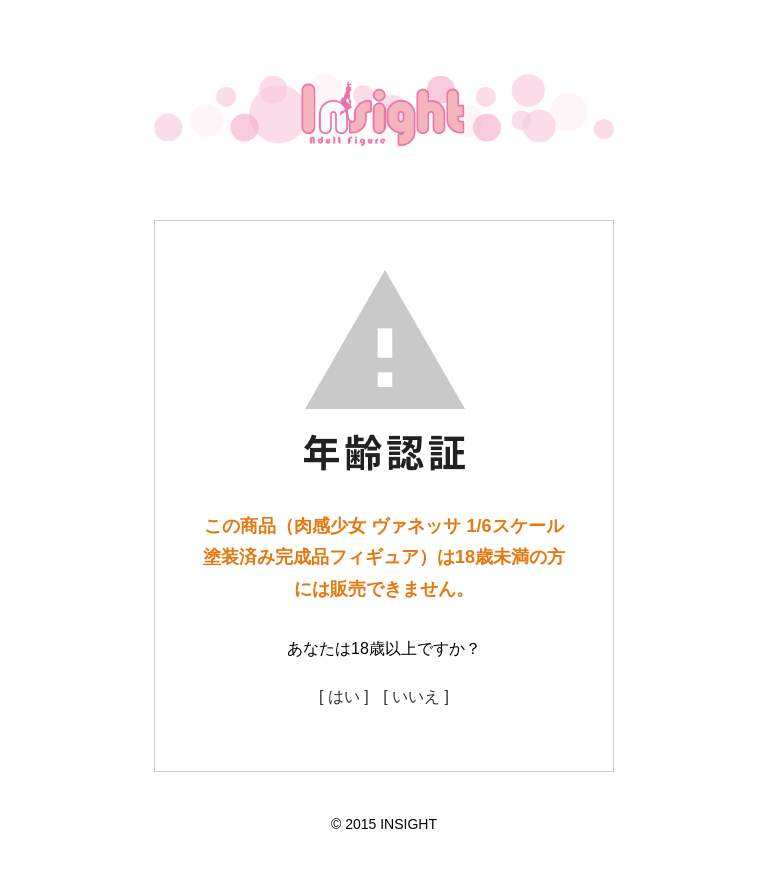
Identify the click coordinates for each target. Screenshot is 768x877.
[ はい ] (344, 696)
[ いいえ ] (416, 696)
